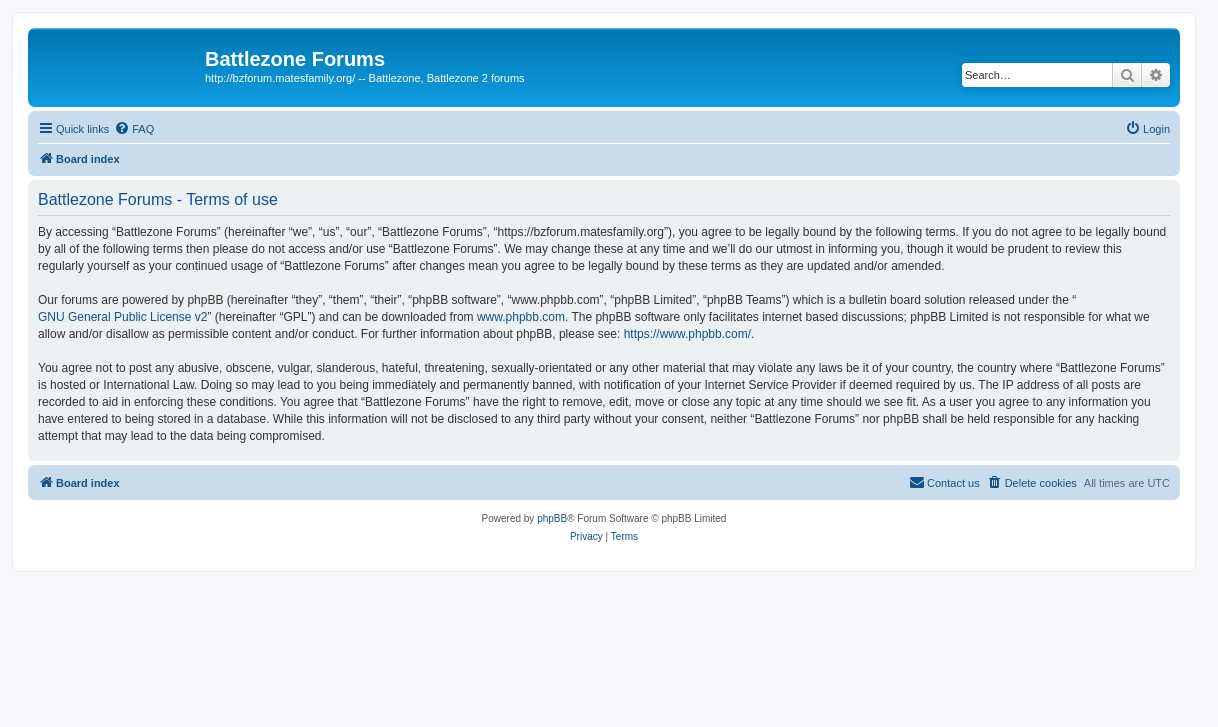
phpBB (552, 518)
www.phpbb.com (521, 317)
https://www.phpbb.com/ (687, 334)
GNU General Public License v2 (122, 317)
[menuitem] (134, 129)
